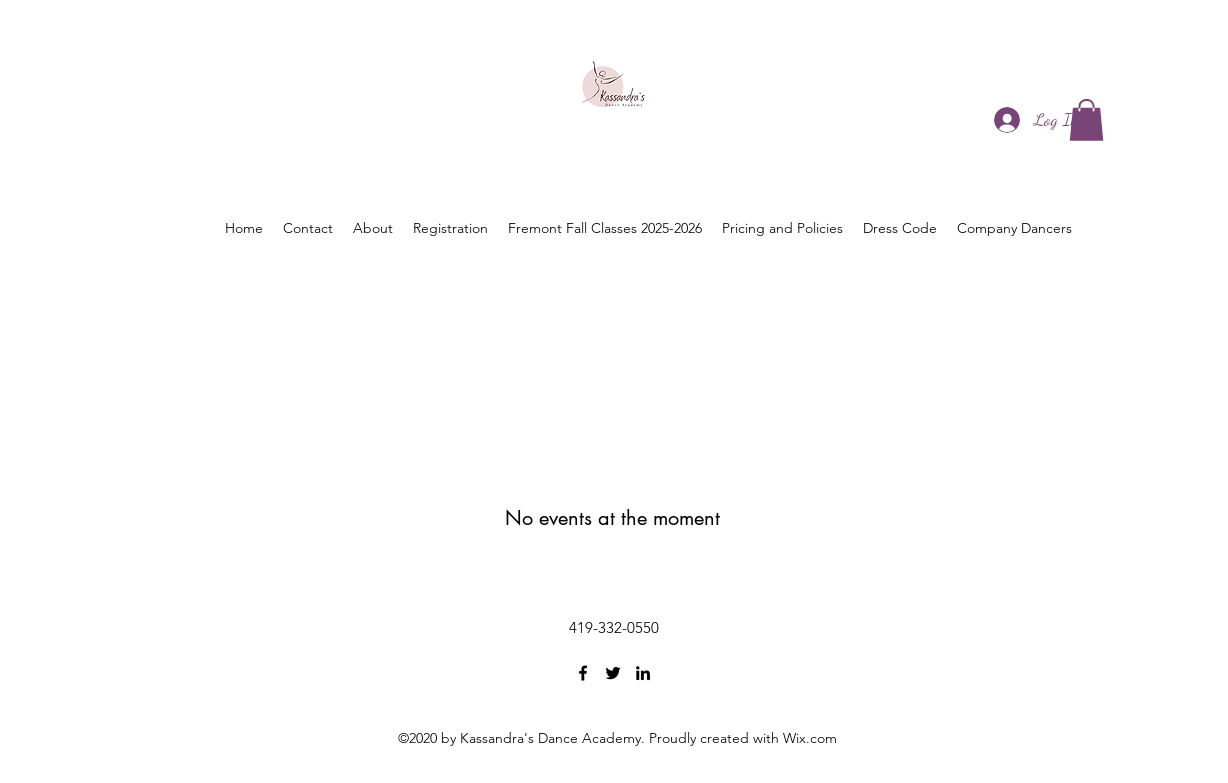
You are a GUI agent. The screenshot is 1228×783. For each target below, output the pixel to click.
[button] (1086, 120)
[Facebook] (583, 673)
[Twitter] (613, 673)
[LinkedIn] (643, 673)
